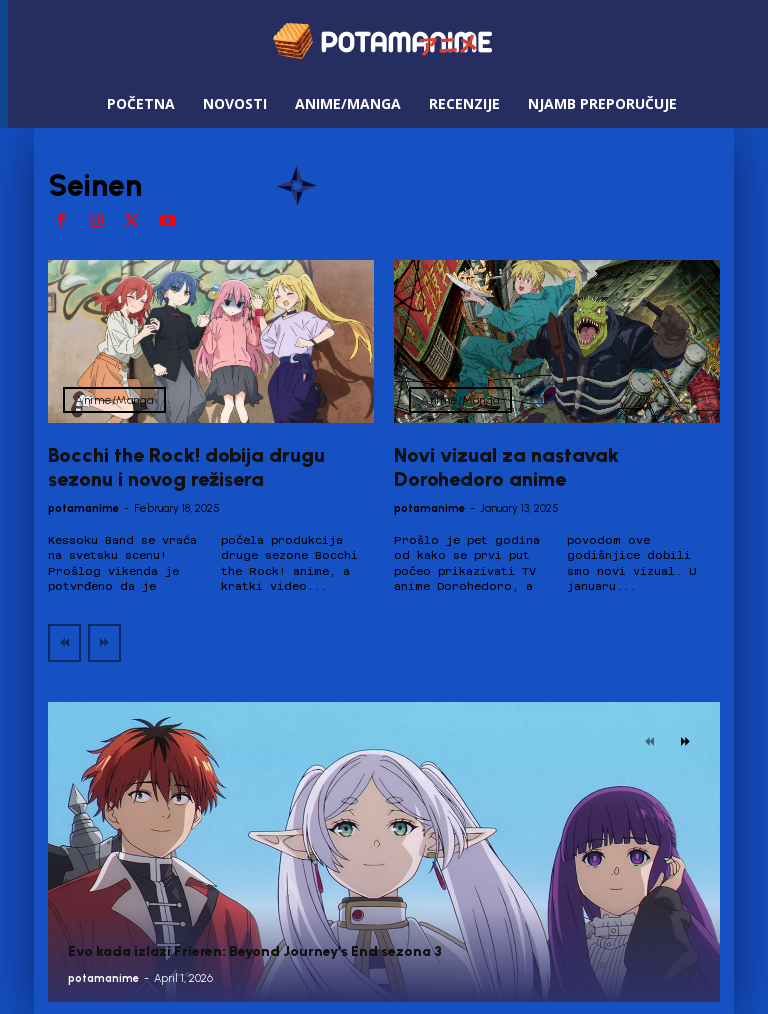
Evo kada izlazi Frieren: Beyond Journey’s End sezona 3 (255, 951)
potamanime (83, 508)
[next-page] (685, 742)
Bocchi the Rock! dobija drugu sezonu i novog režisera (187, 467)
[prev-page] (64, 643)
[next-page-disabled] (104, 643)
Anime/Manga (114, 400)
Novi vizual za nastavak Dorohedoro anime (506, 467)
